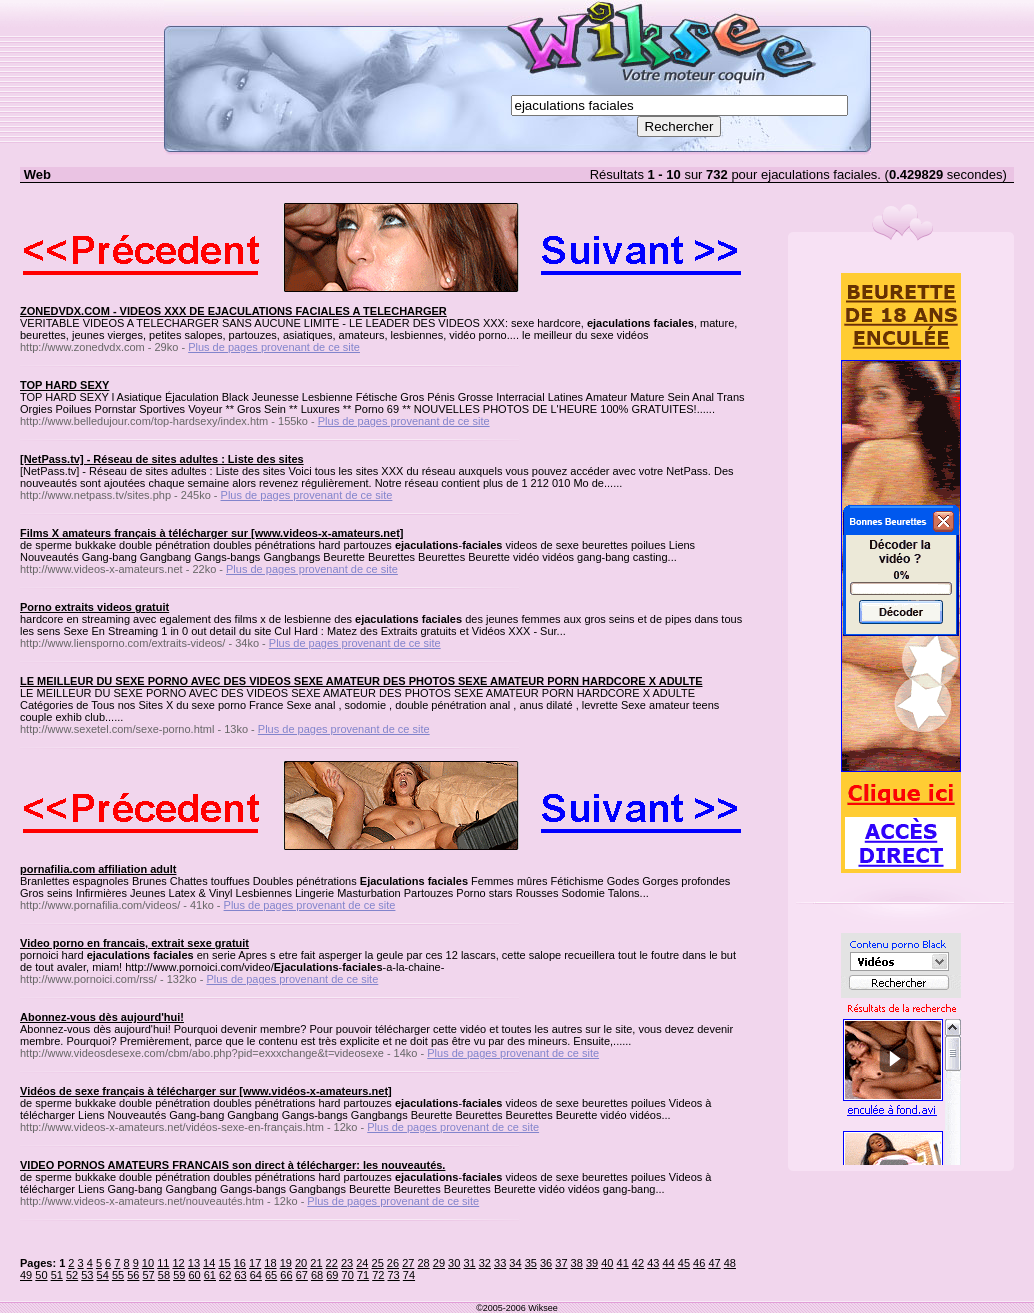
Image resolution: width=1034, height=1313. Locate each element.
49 (26, 1275)
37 (561, 1263)
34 (515, 1263)
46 (699, 1263)
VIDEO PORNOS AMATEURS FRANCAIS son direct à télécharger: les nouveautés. (232, 1165)
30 (454, 1263)
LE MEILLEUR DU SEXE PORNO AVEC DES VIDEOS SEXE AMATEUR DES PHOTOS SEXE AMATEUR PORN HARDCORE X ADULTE (361, 681)
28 (423, 1263)
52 (72, 1275)
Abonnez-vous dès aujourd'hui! (102, 1017)
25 (378, 1263)
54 (103, 1275)
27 (408, 1263)
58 (164, 1275)
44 (668, 1263)
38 (577, 1263)
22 (332, 1263)
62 (225, 1275)
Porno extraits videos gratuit (94, 607)
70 (348, 1275)
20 (301, 1263)
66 (286, 1275)
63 (240, 1275)
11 (163, 1263)
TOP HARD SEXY (64, 385)
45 (684, 1263)
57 (149, 1275)
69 (332, 1275)
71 (363, 1275)
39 (592, 1263)
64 (256, 1275)
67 (302, 1275)
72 (378, 1275)
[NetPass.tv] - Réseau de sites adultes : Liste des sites (162, 459)
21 (316, 1263)
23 (347, 1263)
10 (148, 1263)
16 (240, 1263)
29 (439, 1263)
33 (500, 1263)
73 (394, 1275)
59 (179, 1275)
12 (178, 1263)
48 (730, 1263)
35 (531, 1263)
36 (546, 1263)
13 (194, 1263)
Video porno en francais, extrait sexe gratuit (134, 943)
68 (317, 1275)
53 (87, 1275)
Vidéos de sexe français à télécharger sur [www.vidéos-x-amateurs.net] (206, 1091)
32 (485, 1263)
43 (653, 1263)
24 (362, 1263)
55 (118, 1275)
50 (41, 1275)
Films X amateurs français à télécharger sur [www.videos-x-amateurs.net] (212, 533)
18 (270, 1263)
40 (607, 1263)
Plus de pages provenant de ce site (274, 347)
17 (255, 1263)
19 (286, 1263)
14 (209, 1263)
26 (393, 1263)
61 (210, 1275)
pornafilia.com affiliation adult (98, 869)
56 (133, 1275)
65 (271, 1275)
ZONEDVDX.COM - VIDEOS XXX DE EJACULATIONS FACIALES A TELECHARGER (233, 311)
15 (224, 1263)
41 (623, 1263)
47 (714, 1263)
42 (638, 1263)
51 (57, 1275)
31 (469, 1263)
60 (194, 1275)
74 (409, 1275)
